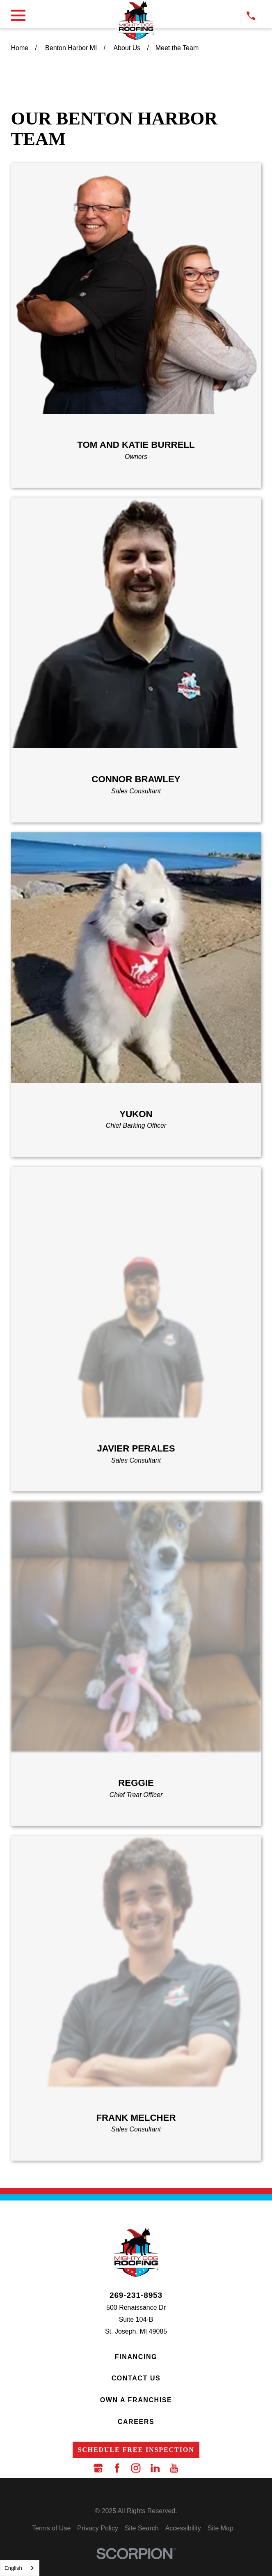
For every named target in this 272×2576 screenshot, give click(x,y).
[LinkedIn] (155, 2467)
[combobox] (19, 2568)
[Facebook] (116, 2467)
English (13, 2568)
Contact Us (136, 2378)
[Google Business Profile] (98, 2467)
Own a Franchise (136, 2399)
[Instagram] (135, 2467)
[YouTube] (173, 2467)
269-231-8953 (136, 2295)
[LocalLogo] (136, 20)
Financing (136, 2356)
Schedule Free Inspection (136, 2449)
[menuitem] (51, 2529)
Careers (136, 2421)
